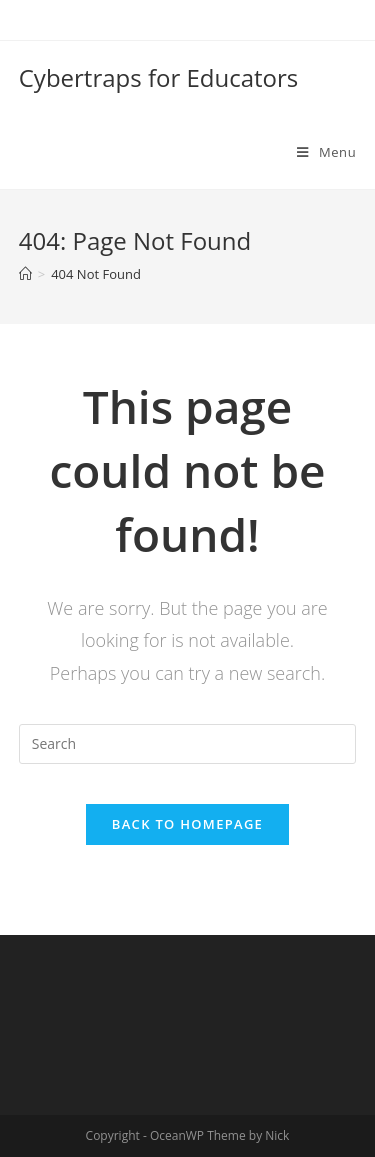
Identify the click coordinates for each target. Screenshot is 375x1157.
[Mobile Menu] (326, 152)
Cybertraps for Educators (159, 77)
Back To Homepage (187, 824)
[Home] (25, 274)
